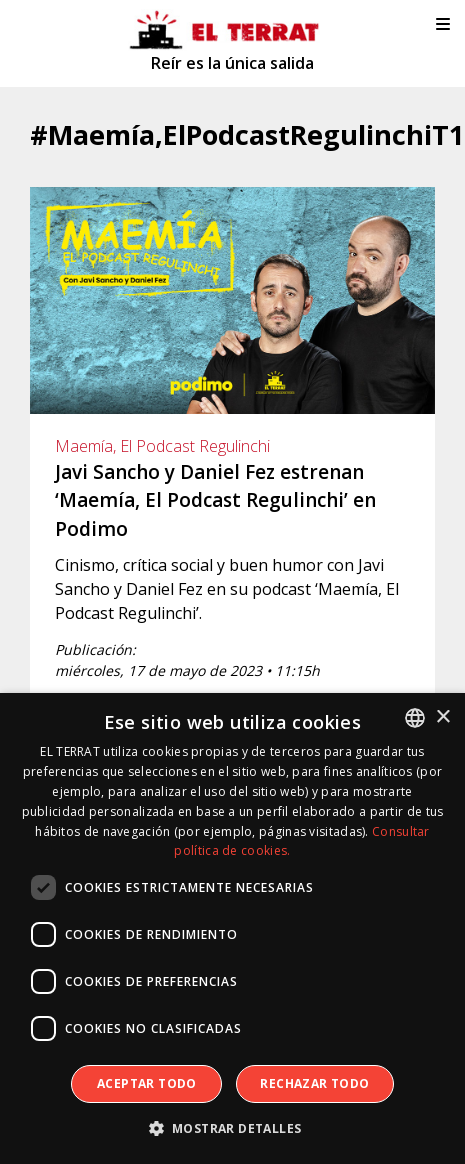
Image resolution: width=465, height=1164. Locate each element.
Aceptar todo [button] (147, 1083)
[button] (233, 1129)
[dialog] (232, 928)
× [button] (442, 717)
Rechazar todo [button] (314, 1083)
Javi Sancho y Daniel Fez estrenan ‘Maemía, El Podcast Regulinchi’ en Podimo (215, 500)
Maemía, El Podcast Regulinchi (162, 446)
